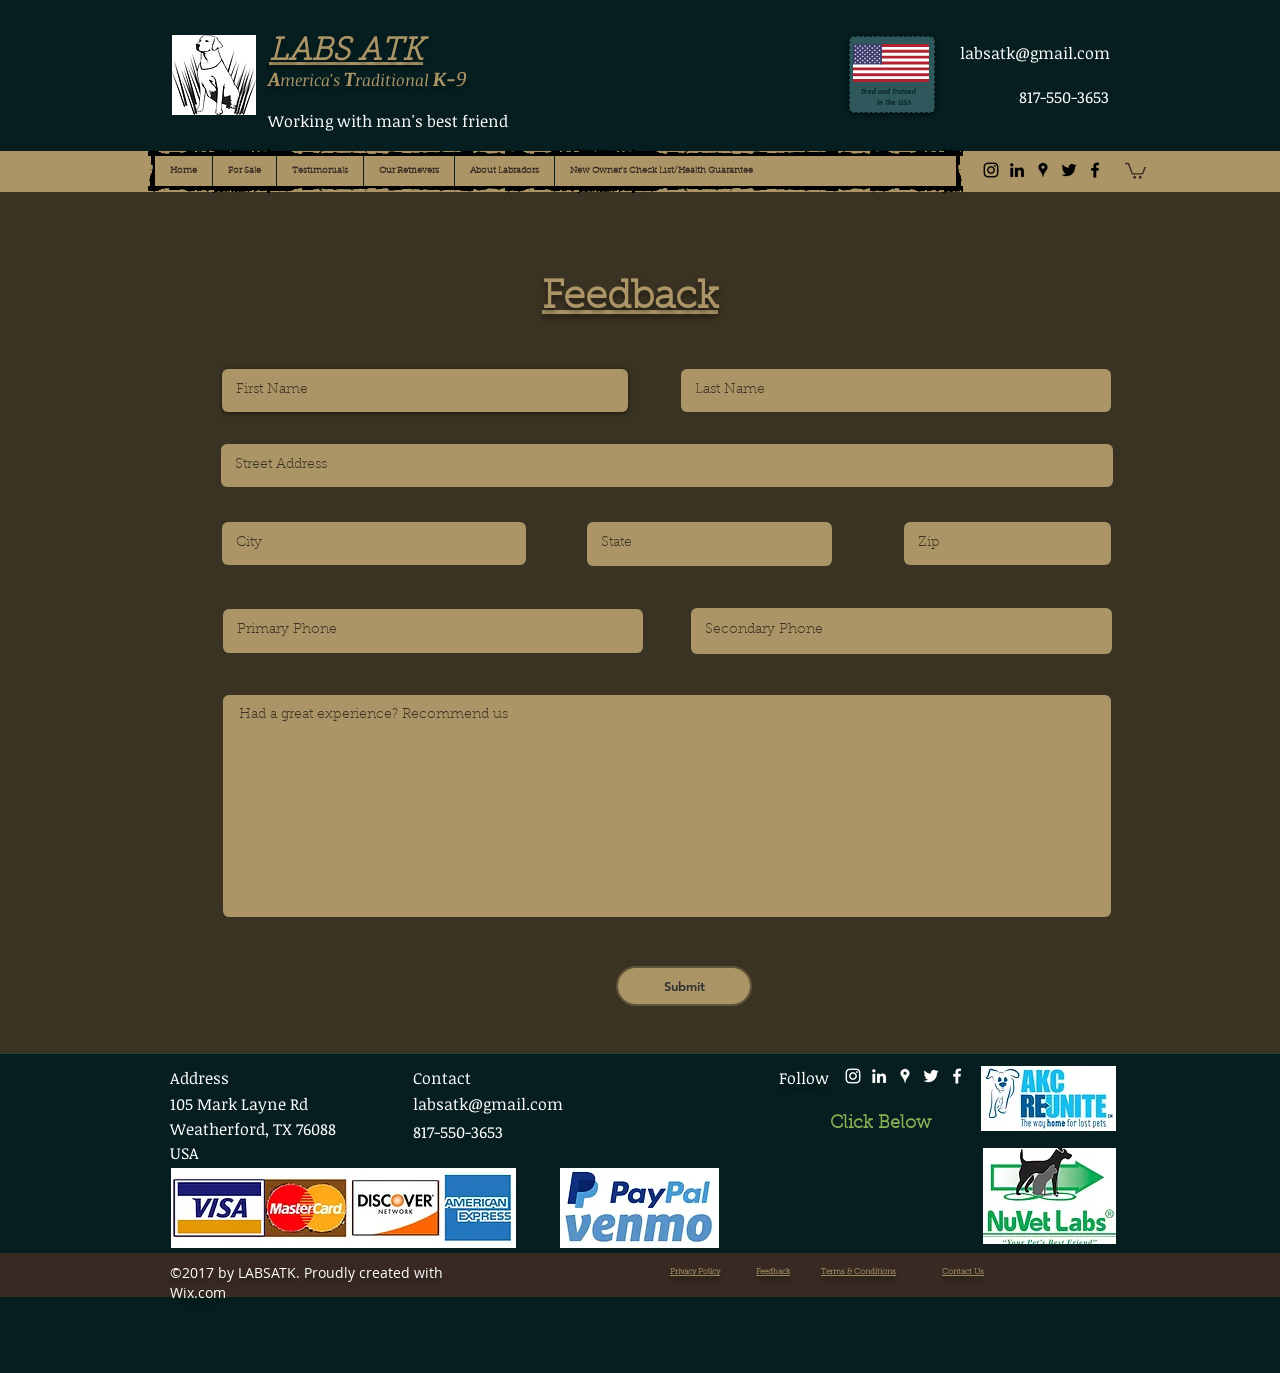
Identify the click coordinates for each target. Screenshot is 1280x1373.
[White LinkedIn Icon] (879, 1076)
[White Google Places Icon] (905, 1076)
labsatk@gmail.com (1035, 53)
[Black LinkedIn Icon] (1017, 170)
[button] (1135, 170)
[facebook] (1095, 170)
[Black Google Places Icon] (1043, 170)
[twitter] (1069, 170)
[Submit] (684, 986)
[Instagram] (991, 170)
